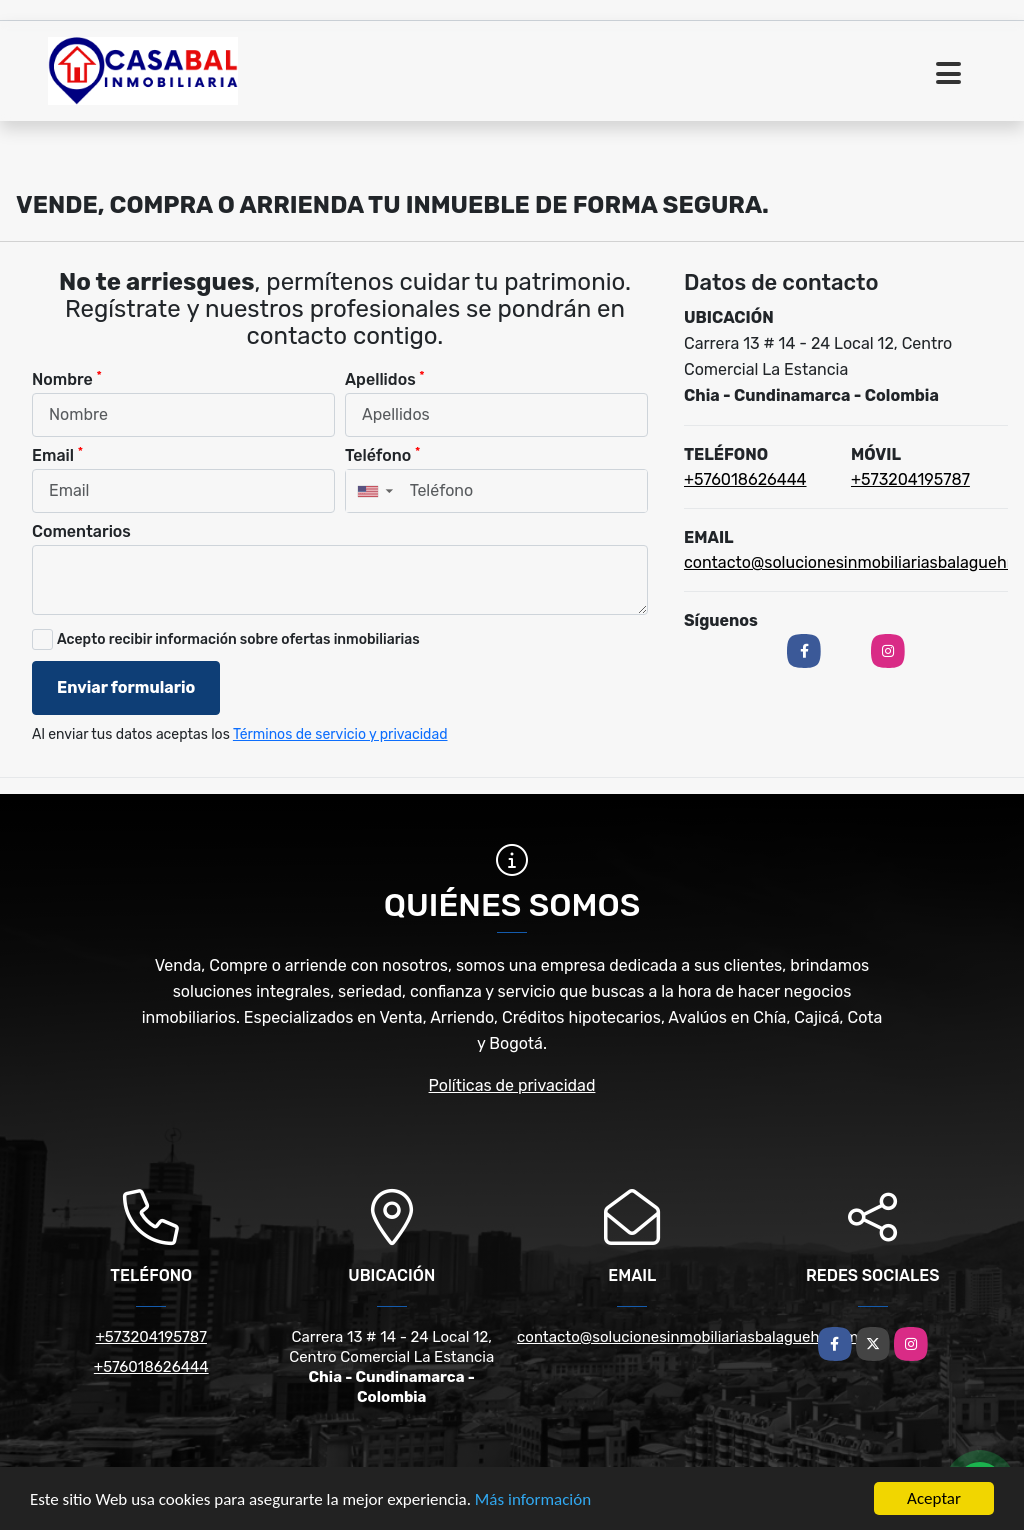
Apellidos (385, 378)
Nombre (67, 378)
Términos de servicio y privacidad (340, 734)
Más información (533, 1499)
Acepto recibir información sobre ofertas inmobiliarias (238, 639)
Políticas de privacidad (512, 1085)
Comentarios (81, 531)
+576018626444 (745, 479)
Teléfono (382, 454)
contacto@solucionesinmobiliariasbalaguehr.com (687, 1337)
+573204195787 (910, 479)
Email (57, 454)
